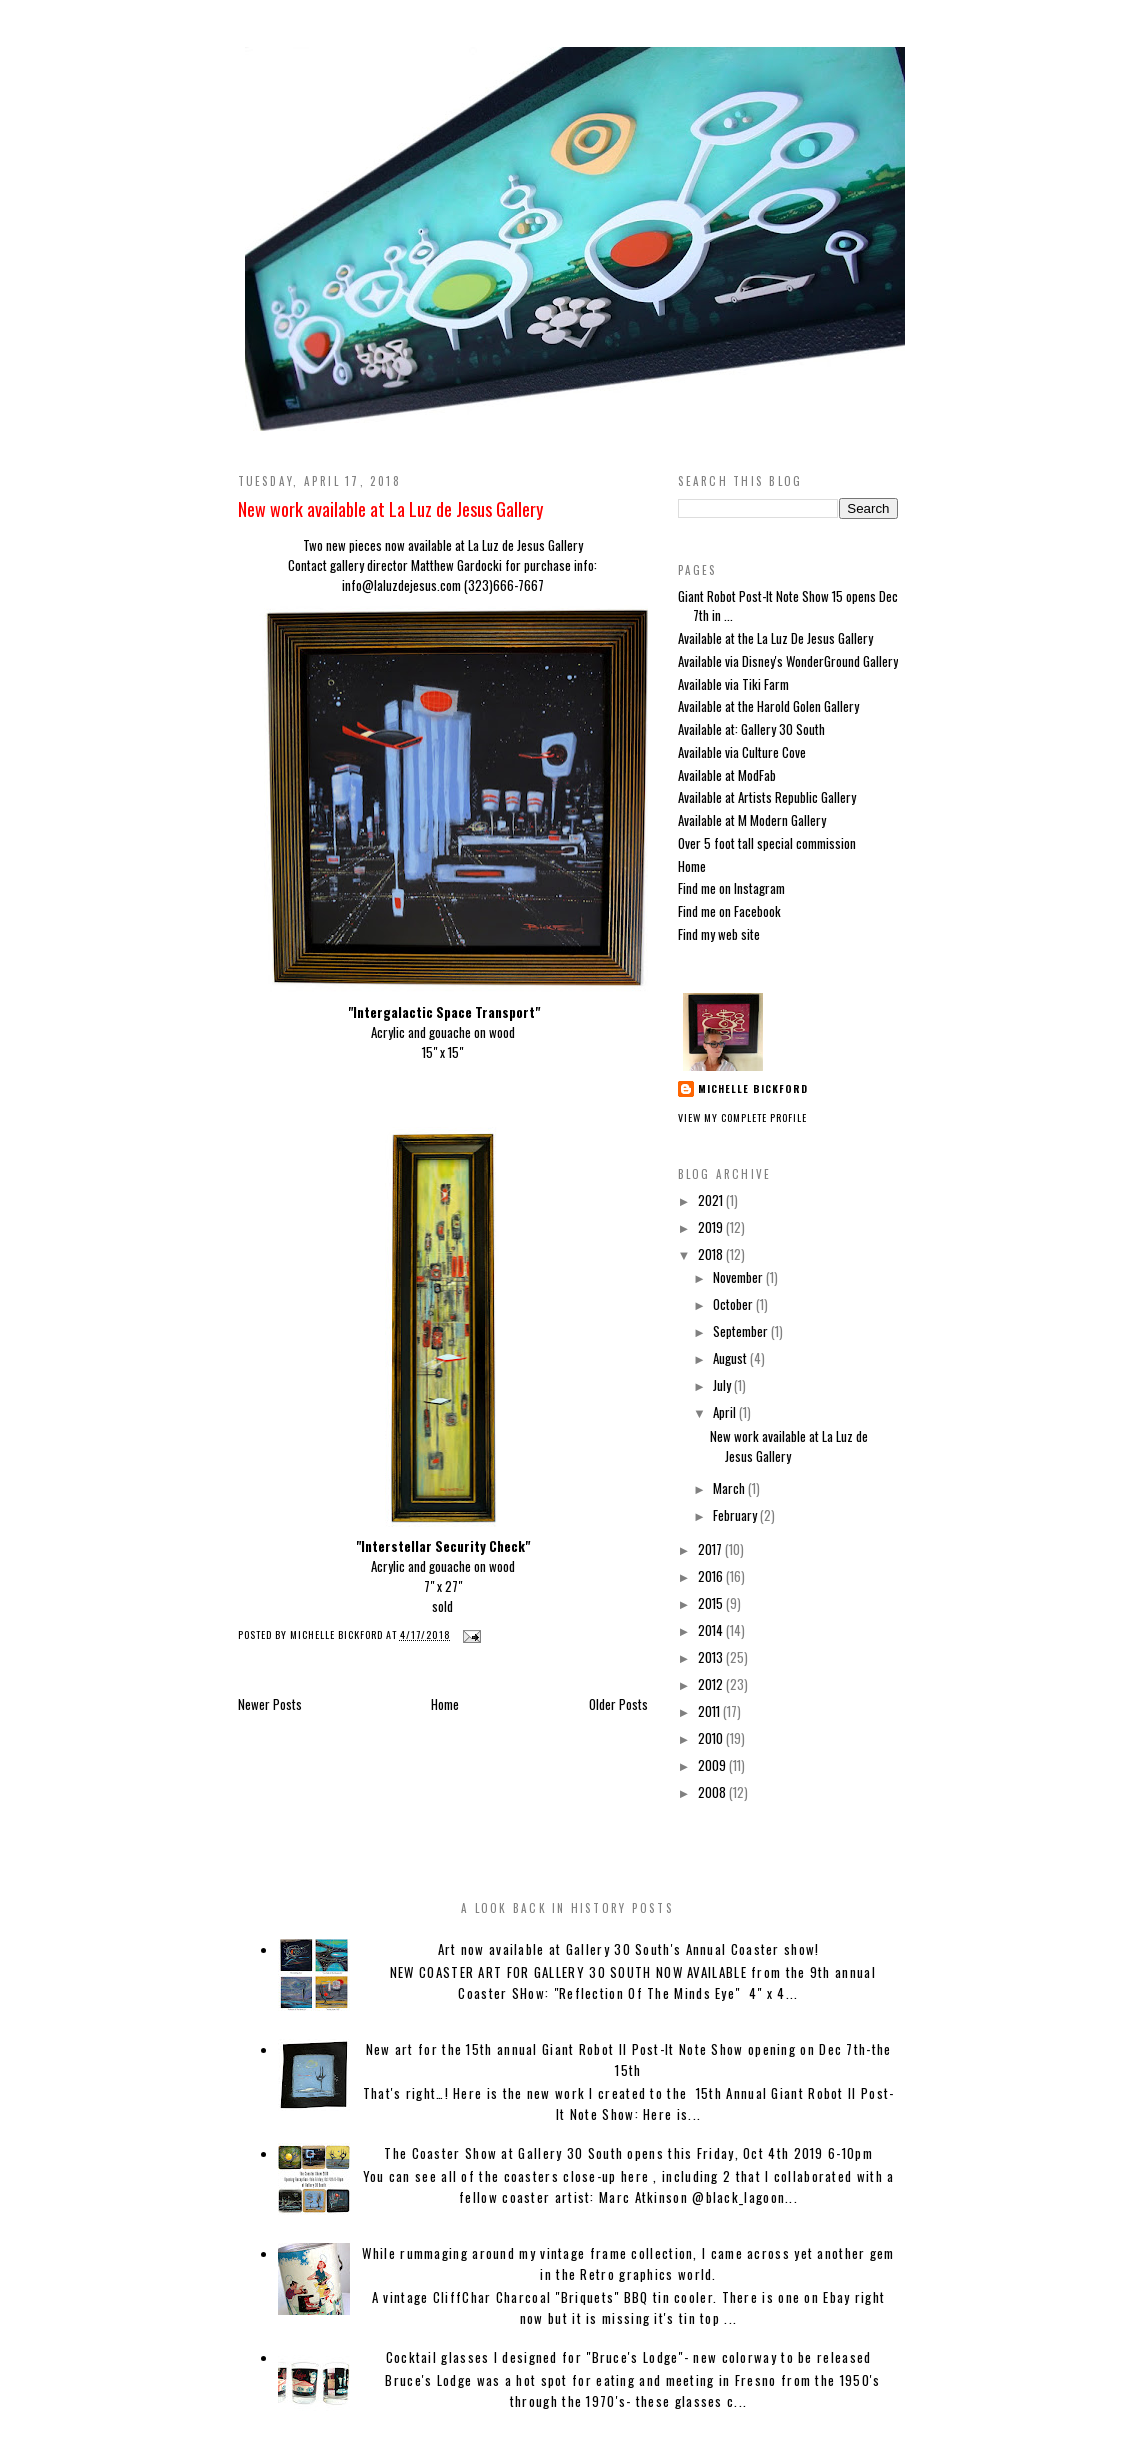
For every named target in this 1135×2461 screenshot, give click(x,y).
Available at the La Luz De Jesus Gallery (775, 638)
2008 (713, 1792)
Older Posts (618, 1704)
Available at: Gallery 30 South (751, 729)
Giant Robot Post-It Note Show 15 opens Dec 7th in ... (788, 606)
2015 (712, 1603)
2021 (712, 1200)
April (726, 1412)
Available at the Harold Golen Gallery (768, 706)
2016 (712, 1576)
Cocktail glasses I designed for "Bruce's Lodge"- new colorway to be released (629, 2357)
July (723, 1385)
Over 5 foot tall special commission (767, 843)
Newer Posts (270, 1704)
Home (445, 1704)
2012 (712, 1684)
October (734, 1304)
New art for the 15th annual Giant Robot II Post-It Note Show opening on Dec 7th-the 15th (629, 2059)
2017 (711, 1549)
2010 (712, 1738)
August (731, 1358)
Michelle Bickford (753, 1088)
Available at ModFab (727, 775)
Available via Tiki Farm (733, 684)
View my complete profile (742, 1117)
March (730, 1488)
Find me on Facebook (729, 911)
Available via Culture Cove (742, 752)
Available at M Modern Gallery (752, 820)
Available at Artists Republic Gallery (767, 797)
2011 (710, 1711)
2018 (712, 1254)
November (739, 1277)
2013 (712, 1657)
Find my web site (719, 934)
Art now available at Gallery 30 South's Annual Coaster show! (629, 1949)
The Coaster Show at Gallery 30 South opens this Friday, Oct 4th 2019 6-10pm (628, 2153)
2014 (712, 1630)
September (742, 1331)
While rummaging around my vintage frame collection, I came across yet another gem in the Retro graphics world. (628, 2263)
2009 (713, 1765)
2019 (712, 1227)
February (736, 1515)
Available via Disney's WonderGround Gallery (788, 661)
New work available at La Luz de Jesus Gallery (390, 508)
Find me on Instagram (731, 888)
